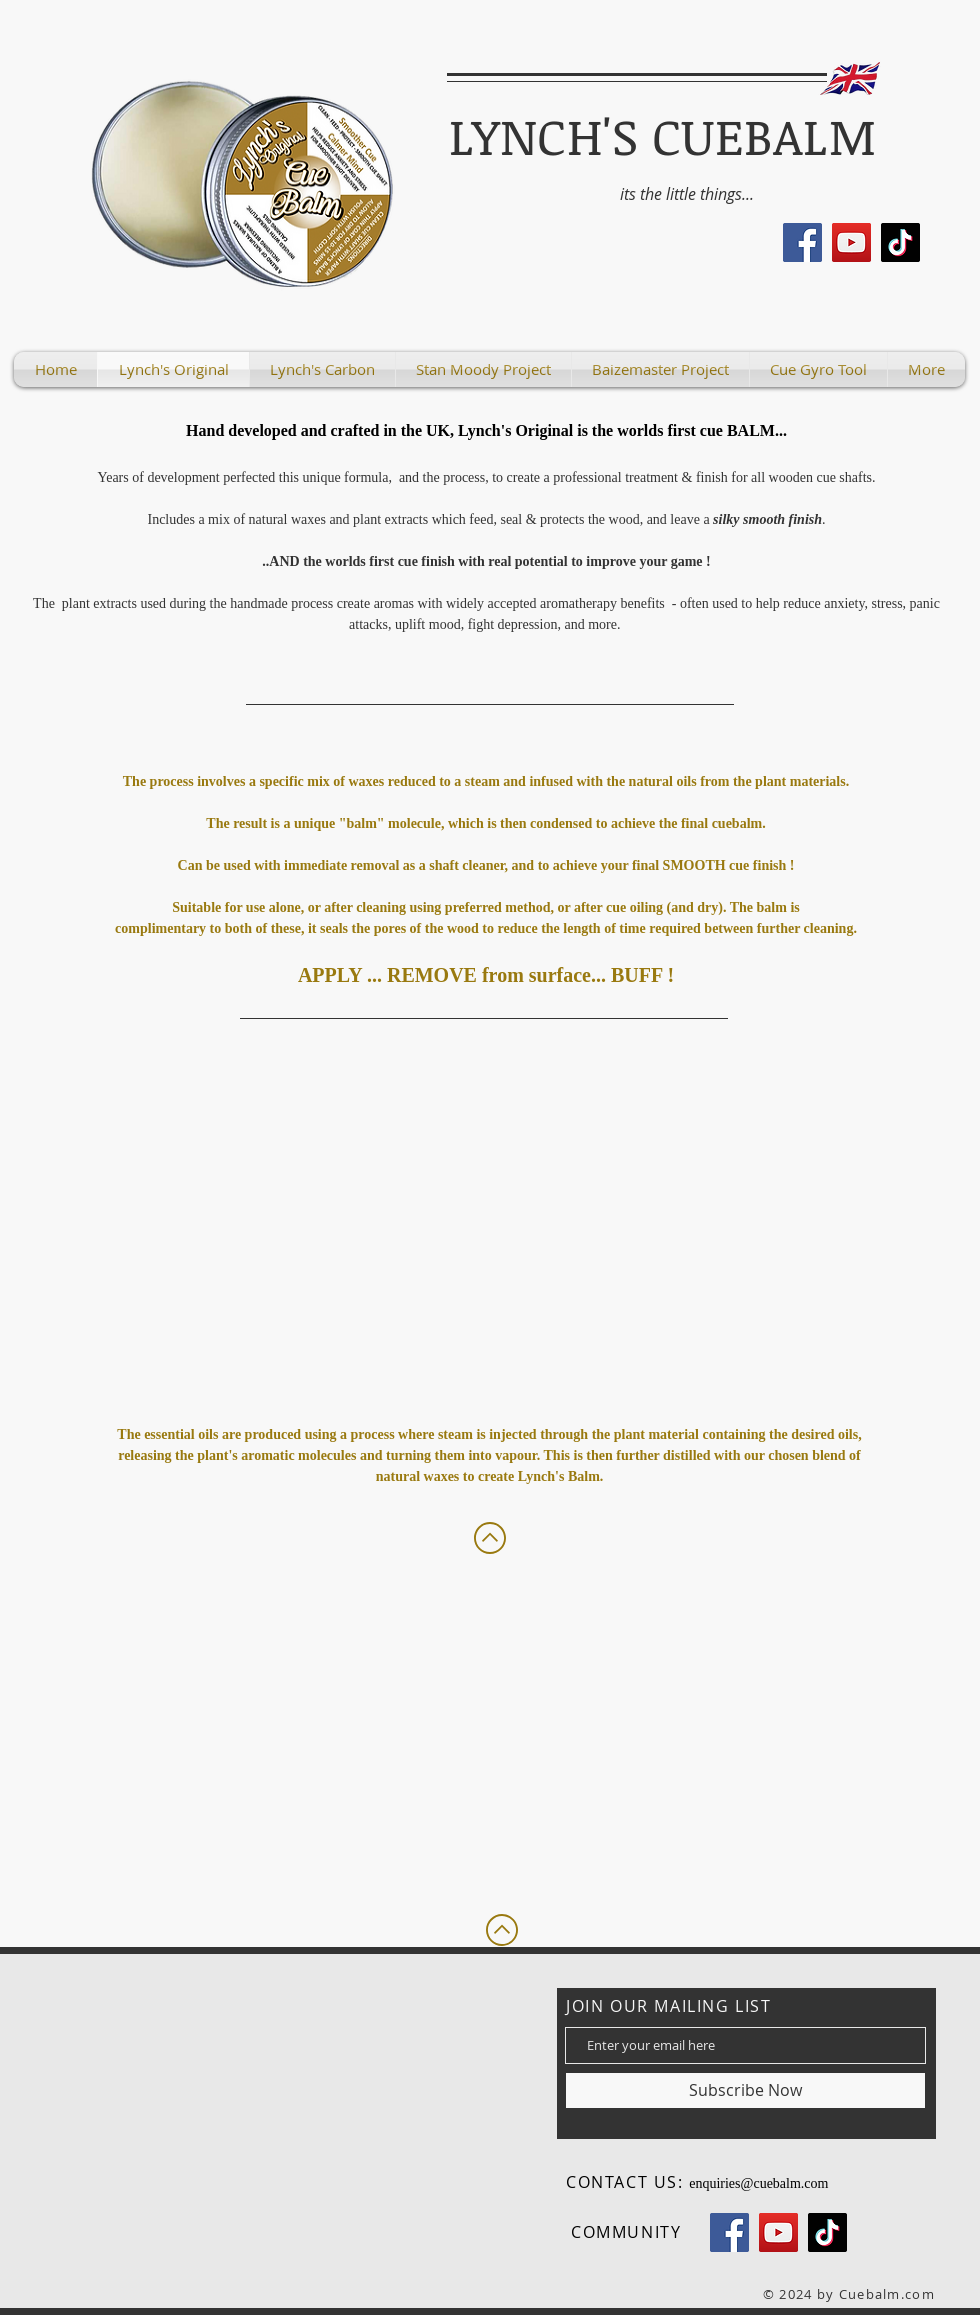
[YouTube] (851, 242)
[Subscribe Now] (745, 2090)
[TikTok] (900, 242)
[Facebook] (802, 242)
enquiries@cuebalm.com (758, 2183)
